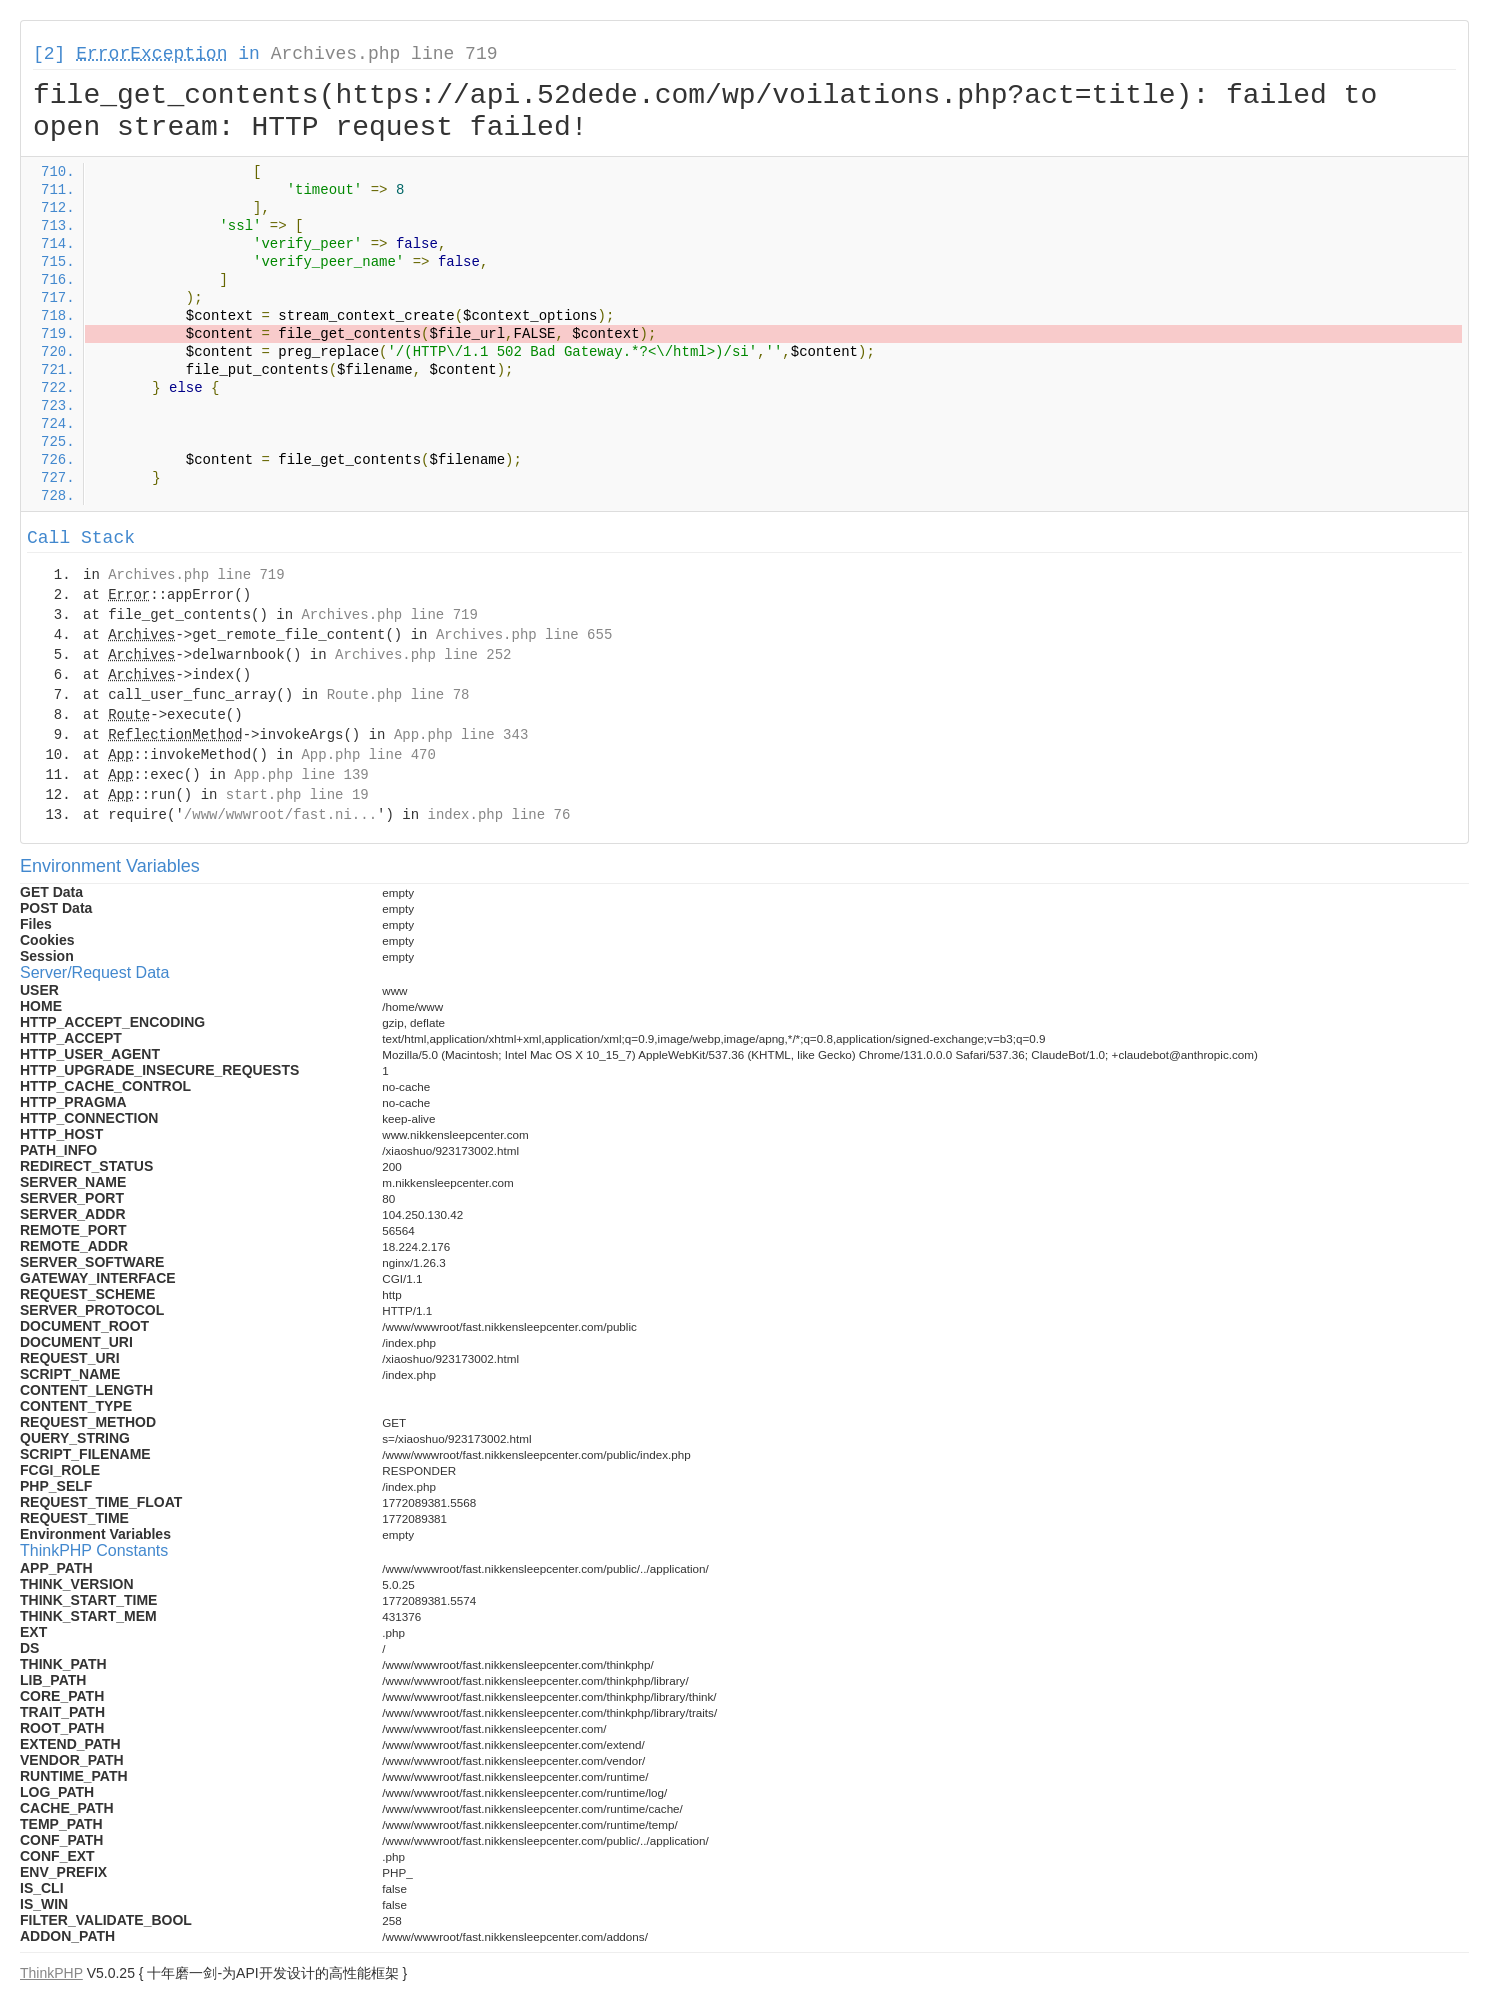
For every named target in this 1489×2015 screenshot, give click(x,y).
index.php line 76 (498, 815)
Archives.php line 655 (524, 635)
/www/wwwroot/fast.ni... (280, 815)
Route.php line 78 (398, 695)
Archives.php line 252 (423, 655)
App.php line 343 (461, 735)
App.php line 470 (368, 755)
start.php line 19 (297, 795)
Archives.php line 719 (384, 54)
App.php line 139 (301, 775)
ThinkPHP (51, 1973)
